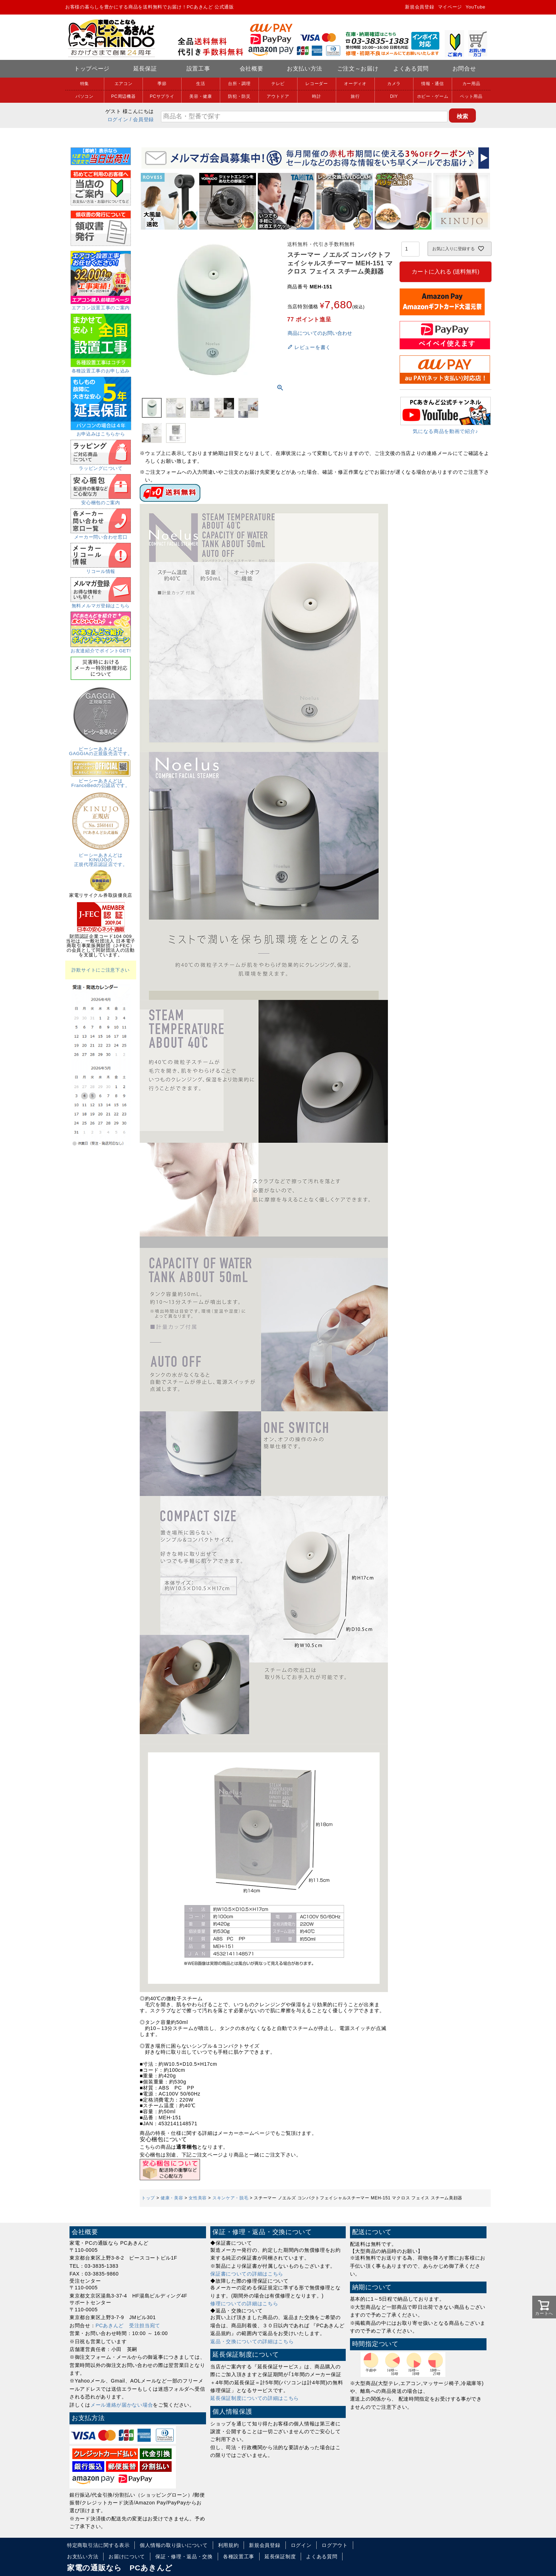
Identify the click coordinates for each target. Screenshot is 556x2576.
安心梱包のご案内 (101, 500)
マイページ (450, 7)
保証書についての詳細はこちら (246, 2274)
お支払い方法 (304, 69)
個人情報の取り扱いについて (173, 2545)
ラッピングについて (101, 466)
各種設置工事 (238, 2556)
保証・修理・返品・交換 (184, 2556)
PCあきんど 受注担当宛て (128, 2325)
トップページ (92, 69)
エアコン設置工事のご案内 (101, 305)
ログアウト (335, 2545)
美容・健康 (200, 96)
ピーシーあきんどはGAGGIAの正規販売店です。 (101, 749)
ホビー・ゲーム (433, 96)
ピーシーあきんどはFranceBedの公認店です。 (101, 781)
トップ (148, 2197)
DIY (394, 96)
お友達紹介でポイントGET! (101, 648)
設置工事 (198, 69)
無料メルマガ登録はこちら (101, 603)
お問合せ (464, 69)
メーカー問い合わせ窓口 (101, 535)
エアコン (124, 83)
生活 (200, 83)
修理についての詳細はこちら (244, 2303)
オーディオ (355, 83)
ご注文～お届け (358, 69)
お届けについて (127, 2556)
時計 (316, 96)
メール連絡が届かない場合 (121, 2405)
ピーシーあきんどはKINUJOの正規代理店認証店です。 (101, 857)
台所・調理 (239, 83)
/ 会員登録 (142, 119)
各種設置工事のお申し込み (101, 368)
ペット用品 (471, 96)
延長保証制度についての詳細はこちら (254, 2398)
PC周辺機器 (123, 96)
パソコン (85, 96)
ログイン (117, 119)
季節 (161, 83)
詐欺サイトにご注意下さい (101, 970)
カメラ (394, 83)
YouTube (475, 7)
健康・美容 (172, 2197)
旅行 (355, 96)
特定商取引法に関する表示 (98, 2545)
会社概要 (251, 69)
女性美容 (198, 2197)
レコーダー (316, 83)
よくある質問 (411, 69)
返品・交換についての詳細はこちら (252, 2341)
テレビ (278, 83)
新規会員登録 (419, 7)
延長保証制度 (280, 2556)
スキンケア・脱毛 (230, 2197)
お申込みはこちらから (101, 432)
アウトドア (278, 96)
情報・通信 (432, 83)
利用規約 (228, 2545)
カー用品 (471, 83)
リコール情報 (101, 569)
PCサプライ (162, 96)
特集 (84, 83)
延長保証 (145, 69)
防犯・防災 (239, 96)
